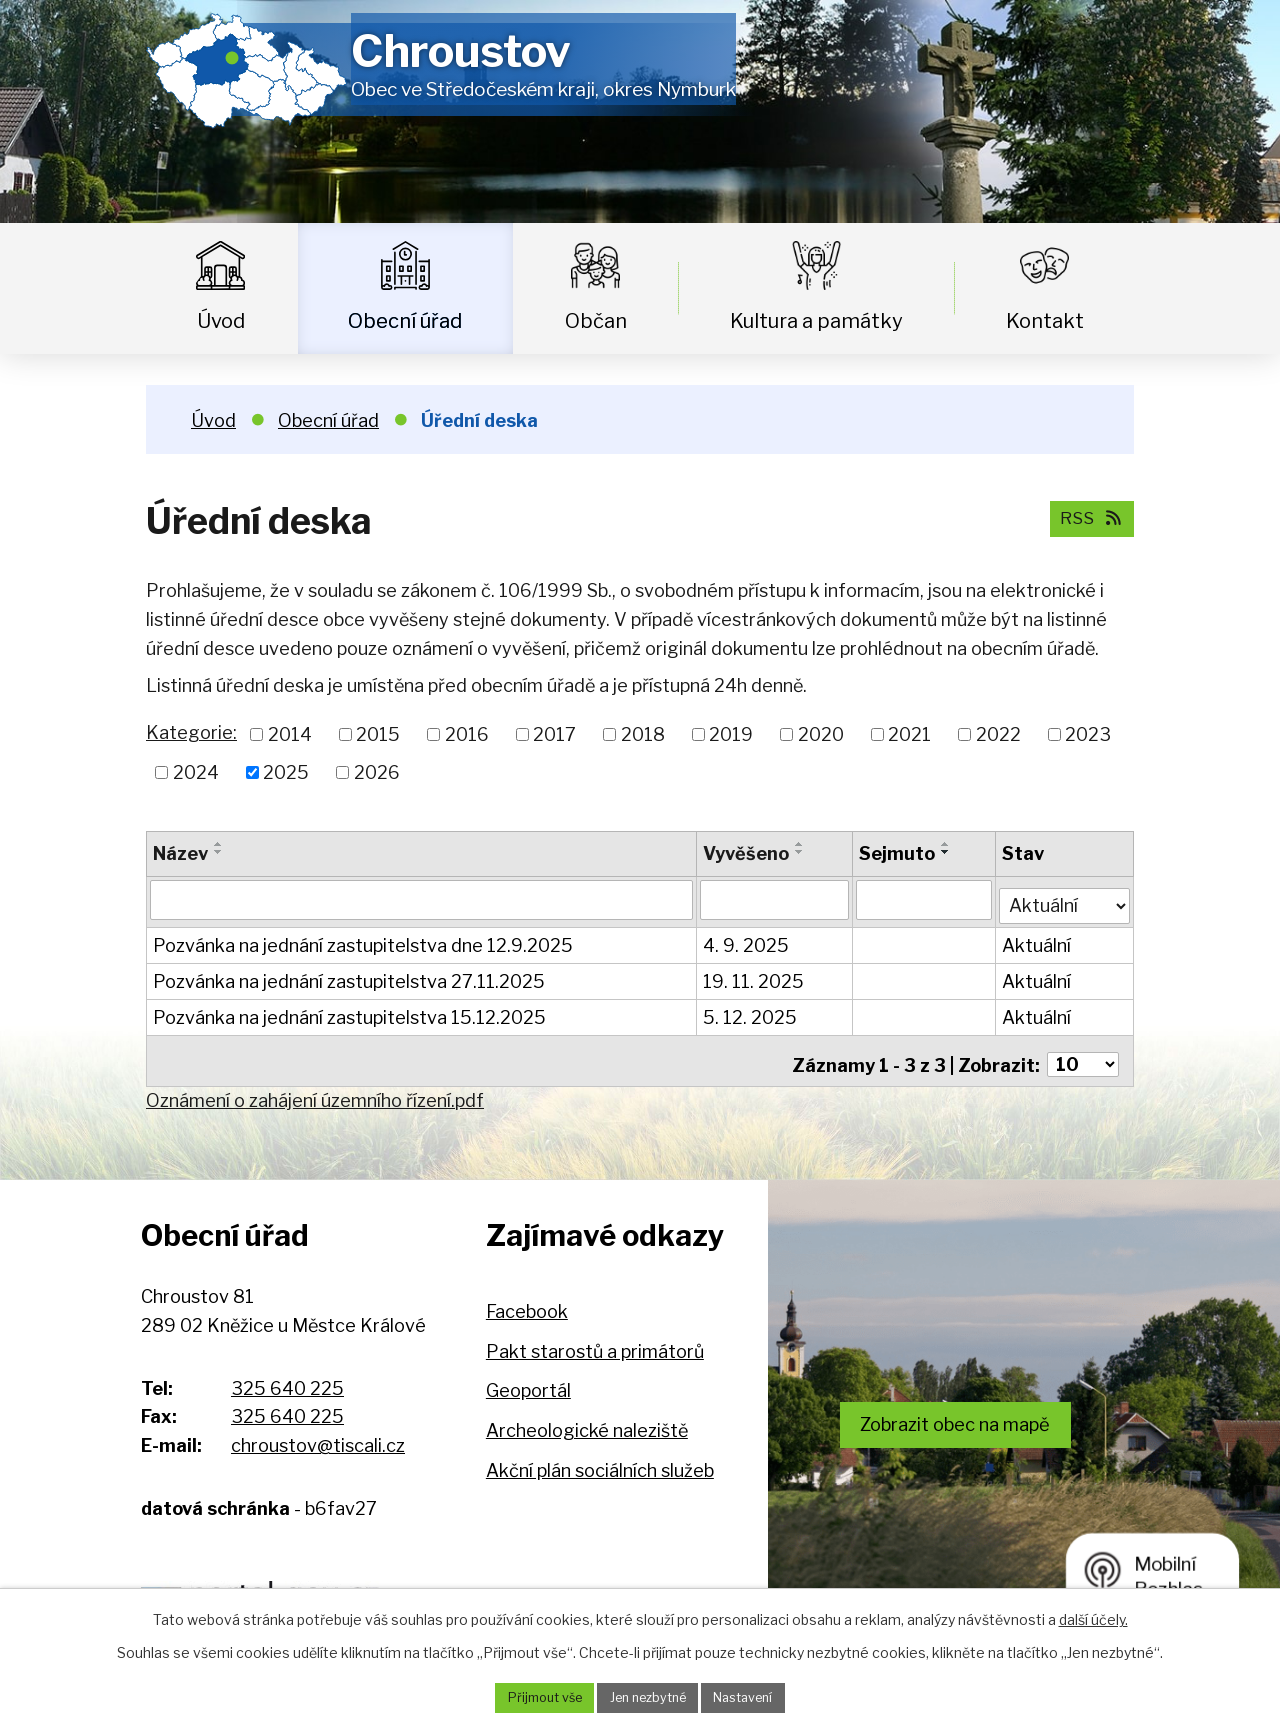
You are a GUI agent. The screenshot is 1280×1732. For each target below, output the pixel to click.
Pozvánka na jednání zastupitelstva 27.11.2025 (349, 975)
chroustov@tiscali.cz (318, 1432)
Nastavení (756, 1696)
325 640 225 (287, 1375)
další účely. (1093, 1616)
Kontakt (1045, 321)
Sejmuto (898, 853)
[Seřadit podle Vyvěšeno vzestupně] (801, 844)
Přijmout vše (531, 1696)
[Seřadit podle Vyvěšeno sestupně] (801, 852)
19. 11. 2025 (754, 975)
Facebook (527, 1298)
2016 (467, 734)
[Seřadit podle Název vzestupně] (219, 844)
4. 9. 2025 (747, 939)
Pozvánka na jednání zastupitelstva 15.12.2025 (349, 1011)
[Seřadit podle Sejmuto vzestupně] (947, 844)
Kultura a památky (816, 321)
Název (180, 853)
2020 (821, 734)
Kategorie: (191, 732)
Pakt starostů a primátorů (595, 1338)
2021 (909, 734)
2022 (998, 734)
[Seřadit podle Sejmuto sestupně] (947, 852)
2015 (378, 734)
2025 (286, 772)
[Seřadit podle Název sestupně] (219, 852)
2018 (643, 734)
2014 (290, 734)
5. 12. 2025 (751, 1011)
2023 (1088, 734)
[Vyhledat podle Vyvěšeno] (775, 899)
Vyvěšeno (747, 853)
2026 (377, 772)
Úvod (221, 321)
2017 (554, 734)
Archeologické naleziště (587, 1417)
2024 (196, 772)
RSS (1087, 517)
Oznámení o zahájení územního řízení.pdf (315, 1087)
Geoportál (528, 1378)
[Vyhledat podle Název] (422, 899)
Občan (596, 321)
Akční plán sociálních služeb (600, 1457)
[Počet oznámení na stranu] (1083, 1051)
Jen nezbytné (647, 1696)
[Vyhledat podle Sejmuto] (925, 899)
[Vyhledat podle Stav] (1065, 897)
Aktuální (1038, 939)
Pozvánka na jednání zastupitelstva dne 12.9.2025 (363, 939)
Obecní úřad (405, 321)
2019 (731, 734)
